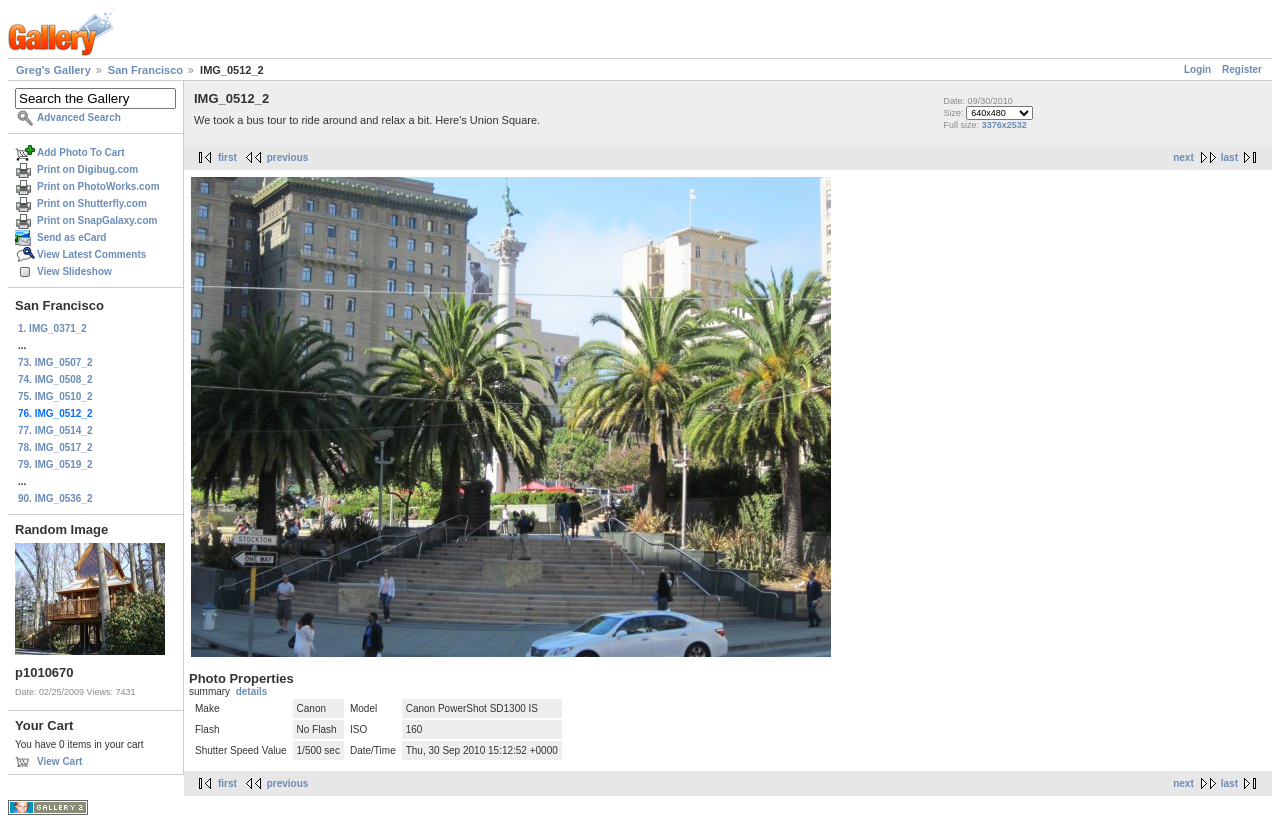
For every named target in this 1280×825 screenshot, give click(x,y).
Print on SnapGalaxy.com (97, 220)
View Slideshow (74, 271)
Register (1242, 69)
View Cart (59, 761)
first (227, 157)
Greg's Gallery (53, 70)
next (1183, 157)
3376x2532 (1004, 125)
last (1229, 157)
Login (1197, 69)
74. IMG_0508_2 (55, 379)
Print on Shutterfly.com (92, 203)
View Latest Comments (91, 254)
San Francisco (145, 70)
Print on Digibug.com (87, 169)
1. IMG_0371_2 (52, 328)
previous (288, 157)
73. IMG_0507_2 (55, 362)
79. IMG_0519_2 (55, 464)
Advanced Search (79, 117)
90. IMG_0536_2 (55, 498)
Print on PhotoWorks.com (98, 186)
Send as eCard (71, 237)
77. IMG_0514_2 (55, 430)
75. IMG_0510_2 (55, 396)
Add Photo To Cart (81, 152)
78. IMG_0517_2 (55, 447)
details (252, 691)
